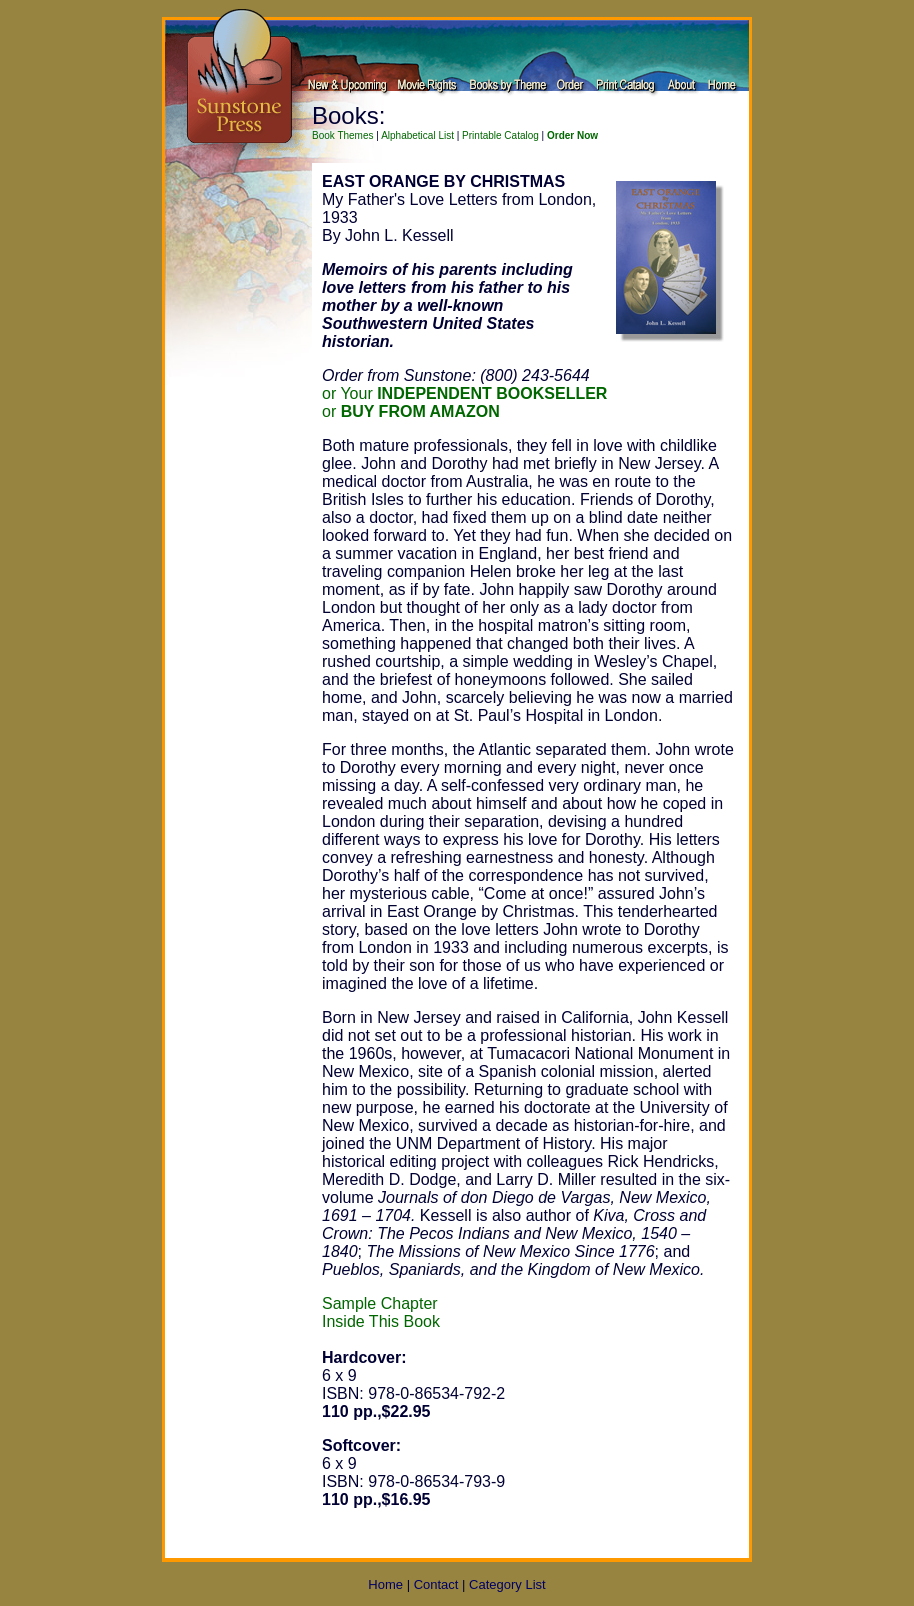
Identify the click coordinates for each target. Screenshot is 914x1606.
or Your (464, 393)
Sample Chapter (380, 1303)
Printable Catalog (500, 135)
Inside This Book (381, 1321)
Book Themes (343, 135)
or (411, 411)
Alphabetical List (417, 135)
